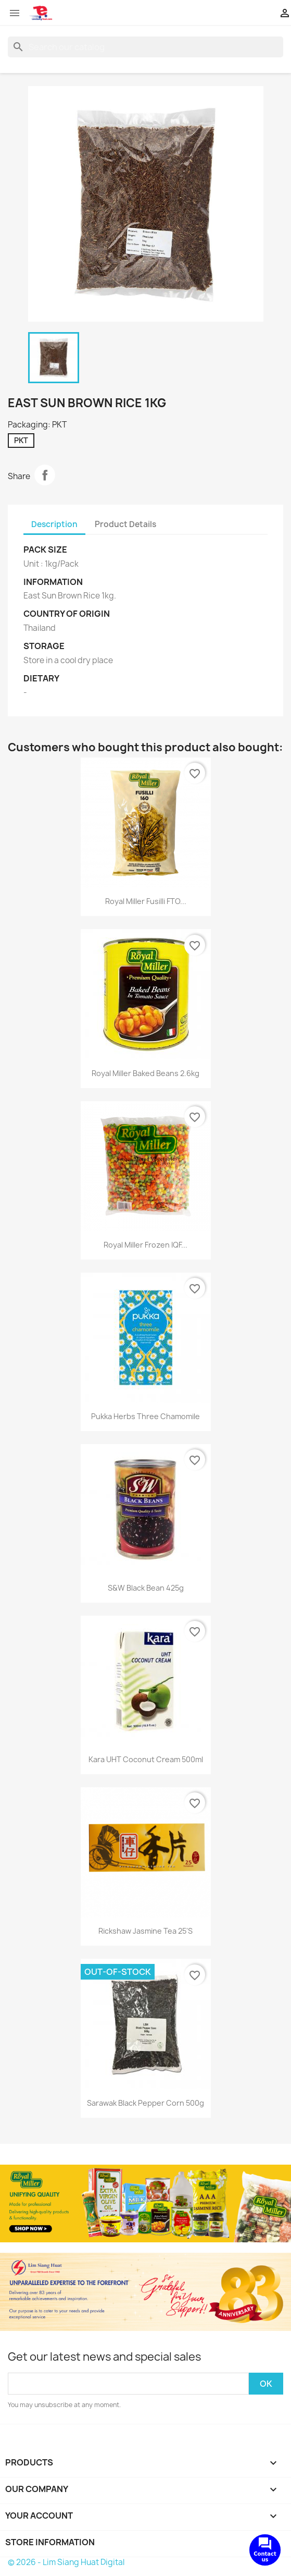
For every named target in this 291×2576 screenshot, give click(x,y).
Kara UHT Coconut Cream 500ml (145, 1759)
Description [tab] (54, 524)
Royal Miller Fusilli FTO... (145, 901)
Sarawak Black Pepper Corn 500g (145, 2103)
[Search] (145, 46)
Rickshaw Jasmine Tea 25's (145, 1931)
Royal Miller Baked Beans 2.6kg (145, 1073)
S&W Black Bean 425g (146, 1588)
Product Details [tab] (125, 524)
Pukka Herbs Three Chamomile (145, 1416)
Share (44, 475)
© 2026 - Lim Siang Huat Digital (66, 2562)
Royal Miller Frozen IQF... (145, 1245)
